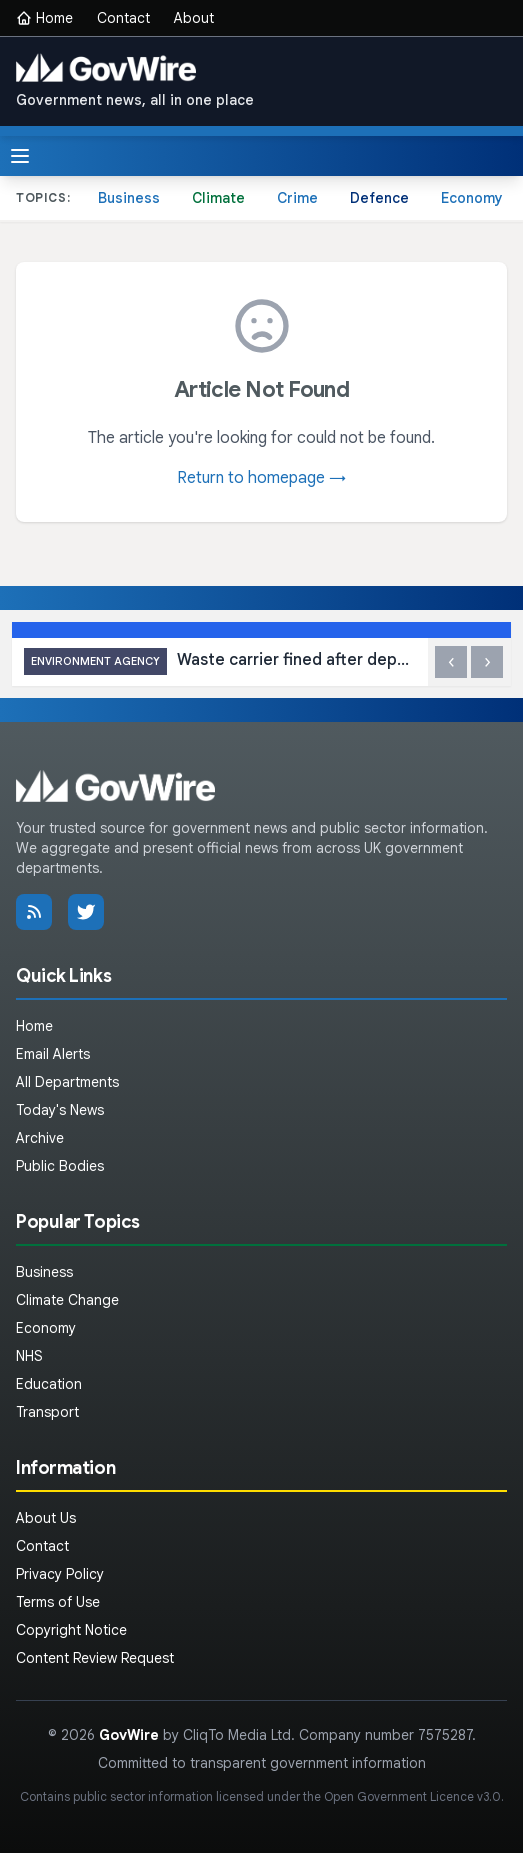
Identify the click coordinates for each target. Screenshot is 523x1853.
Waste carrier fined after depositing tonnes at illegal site (220, 661)
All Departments (67, 1082)
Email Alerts (53, 1054)
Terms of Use (58, 1602)
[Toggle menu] (20, 156)
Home (44, 18)
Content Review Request (95, 1658)
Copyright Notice (71, 1630)
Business (129, 198)
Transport (47, 1412)
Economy (472, 198)
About (194, 18)
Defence (379, 198)
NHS (29, 1356)
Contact (123, 18)
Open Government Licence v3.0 (412, 1796)
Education (49, 1384)
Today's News (60, 1110)
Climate (218, 198)
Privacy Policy (60, 1574)
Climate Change (67, 1300)
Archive (40, 1138)
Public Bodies (60, 1166)
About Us (46, 1518)
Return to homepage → (261, 478)
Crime (297, 198)
